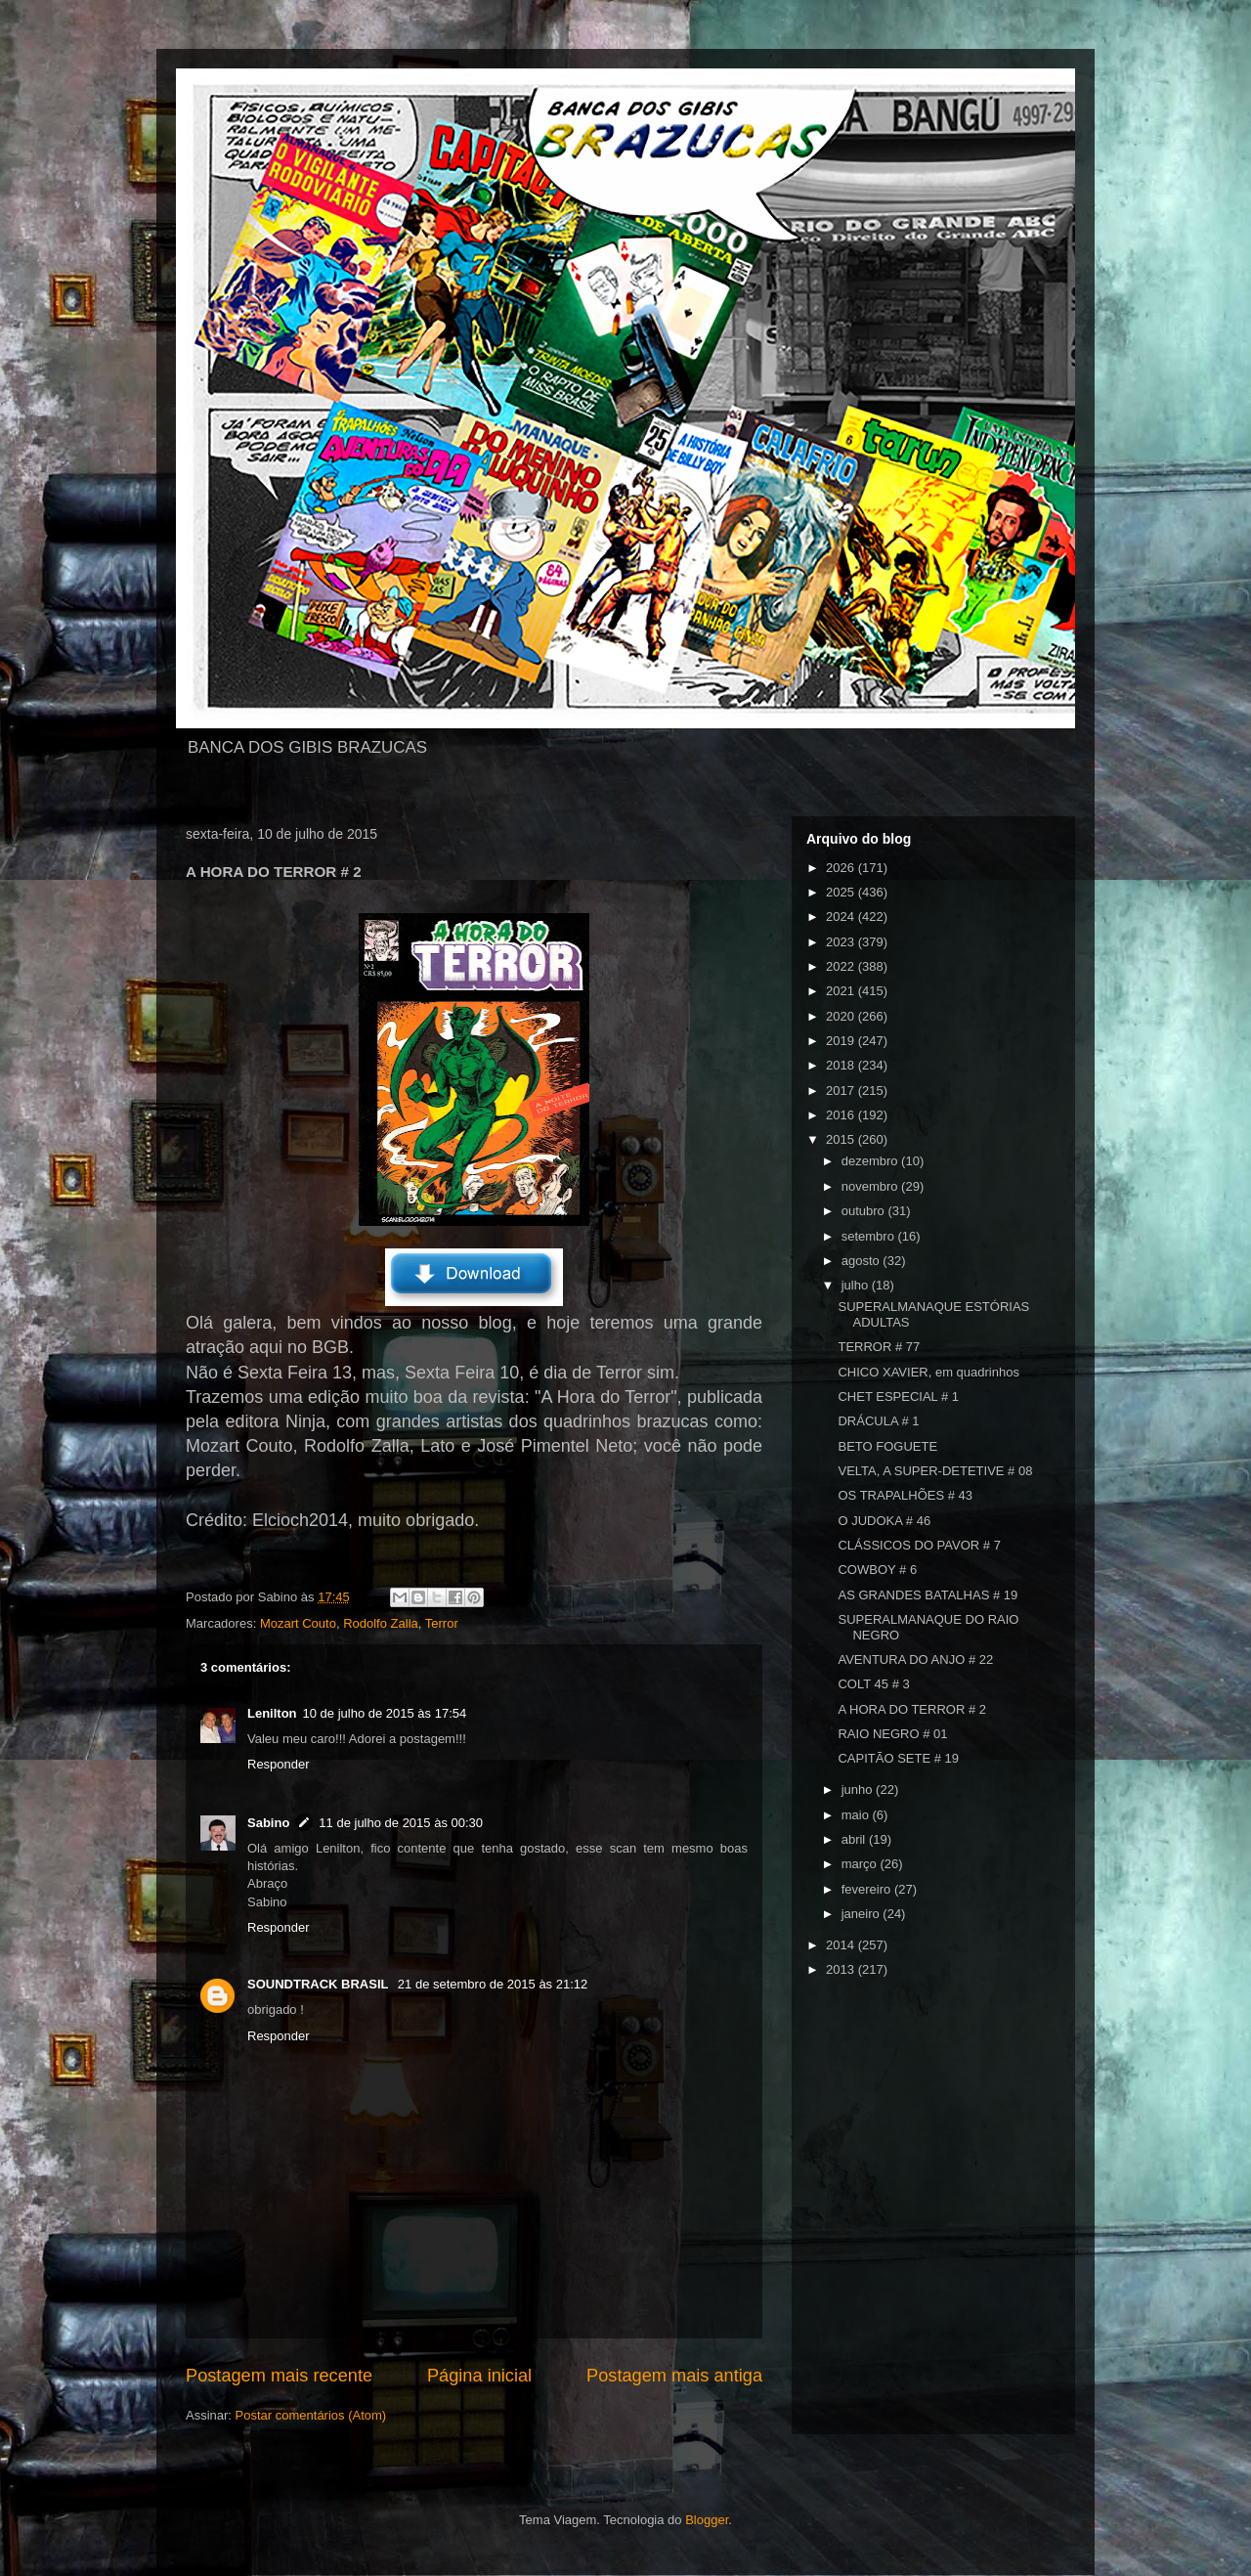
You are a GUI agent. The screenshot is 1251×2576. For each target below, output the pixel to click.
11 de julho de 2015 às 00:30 (401, 1822)
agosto (862, 1260)
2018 (842, 1065)
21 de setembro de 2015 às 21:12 (492, 1984)
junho (858, 1789)
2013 (842, 1969)
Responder (278, 1764)
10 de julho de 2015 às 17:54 (385, 1713)
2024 (842, 916)
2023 (842, 942)
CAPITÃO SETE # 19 (898, 1758)
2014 (842, 1945)
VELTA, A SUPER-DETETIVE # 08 (935, 1470)
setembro (869, 1236)
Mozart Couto (298, 1623)
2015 (842, 1139)
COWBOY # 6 (877, 1569)
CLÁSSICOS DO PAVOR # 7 (919, 1545)
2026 (842, 867)
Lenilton (272, 1713)
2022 (842, 966)
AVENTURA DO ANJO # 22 (915, 1659)
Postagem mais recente (279, 2375)
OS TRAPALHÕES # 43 (905, 1495)
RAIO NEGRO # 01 (892, 1733)
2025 (842, 892)
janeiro (862, 1913)
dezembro (871, 1161)
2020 (842, 1016)
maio (857, 1815)
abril (855, 1839)
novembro (871, 1186)
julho (856, 1285)
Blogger (706, 2519)
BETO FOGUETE (887, 1446)
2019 (842, 1040)
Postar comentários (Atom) (311, 2415)
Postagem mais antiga (674, 2375)
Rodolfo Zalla (380, 1623)
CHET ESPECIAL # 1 (898, 1396)
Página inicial (479, 2375)
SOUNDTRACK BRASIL (319, 1984)
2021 (842, 990)
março (861, 1863)
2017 (842, 1090)
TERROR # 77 (879, 1346)
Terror (441, 1623)
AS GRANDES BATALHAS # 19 (927, 1595)
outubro (864, 1210)
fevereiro (867, 1889)
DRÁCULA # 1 (878, 1421)
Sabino (268, 1822)
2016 (842, 1115)
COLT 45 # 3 (873, 1684)
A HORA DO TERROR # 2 (911, 1709)
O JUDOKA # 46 (884, 1520)
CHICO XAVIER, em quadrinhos (928, 1372)
